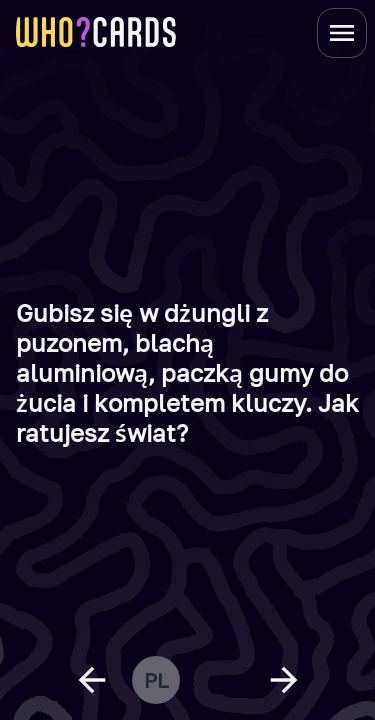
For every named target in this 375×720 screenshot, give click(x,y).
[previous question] (92, 680)
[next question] (284, 680)
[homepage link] (96, 32)
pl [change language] (156, 680)
